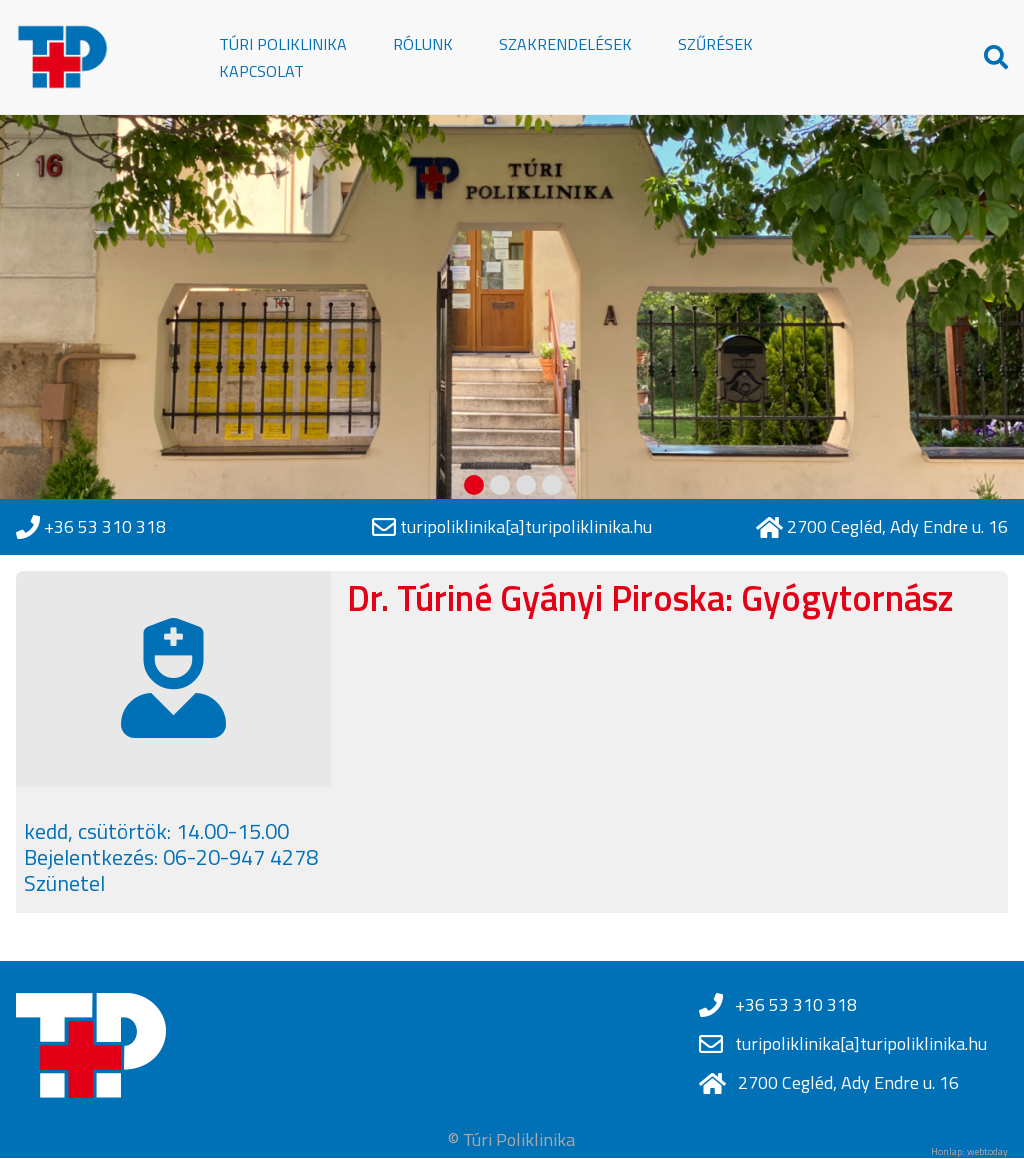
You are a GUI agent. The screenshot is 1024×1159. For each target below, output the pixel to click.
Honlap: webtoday (969, 1152)
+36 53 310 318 (105, 527)
